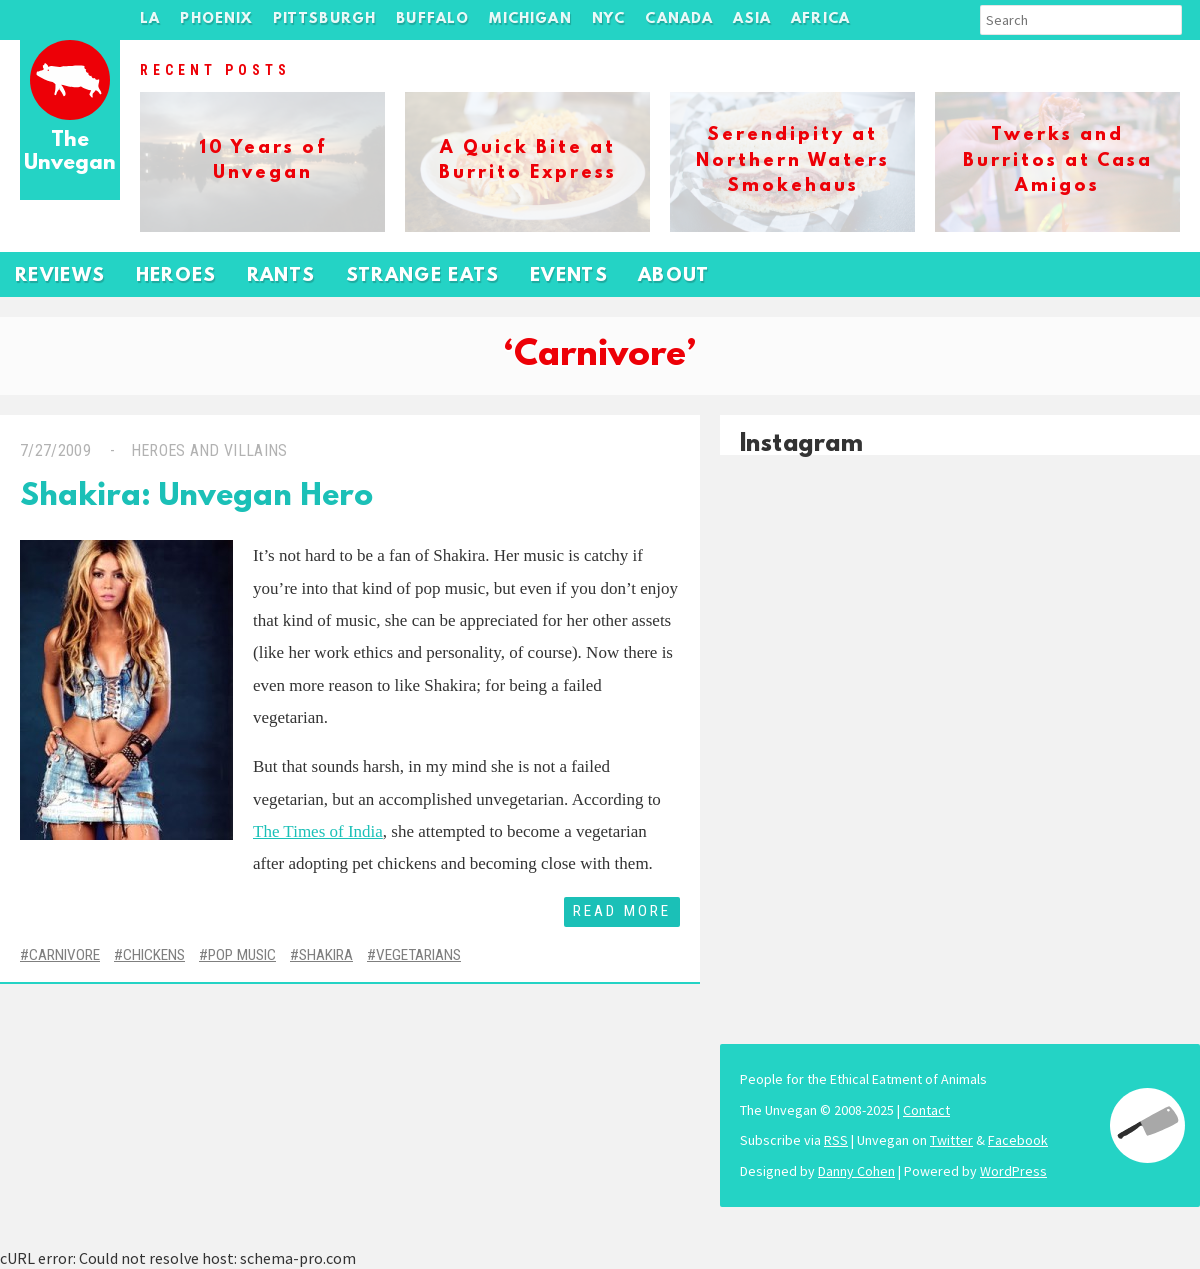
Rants (281, 276)
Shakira (326, 955)
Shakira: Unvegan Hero (196, 497)
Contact (926, 1110)
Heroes (176, 276)
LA (150, 19)
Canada (679, 19)
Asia (752, 19)
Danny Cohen (856, 1171)
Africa (820, 19)
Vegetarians (418, 955)
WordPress (1013, 1171)
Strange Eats (423, 276)
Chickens (154, 955)
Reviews (60, 276)
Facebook (1018, 1140)
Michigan (530, 19)
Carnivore (64, 955)
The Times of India (318, 831)
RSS (836, 1140)
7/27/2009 (55, 450)
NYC (609, 19)
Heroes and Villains (209, 450)
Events (569, 276)
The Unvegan (70, 152)
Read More (622, 911)
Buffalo (432, 19)
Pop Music (242, 955)
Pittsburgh (325, 19)
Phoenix (216, 19)
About (674, 276)
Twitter (951, 1140)
